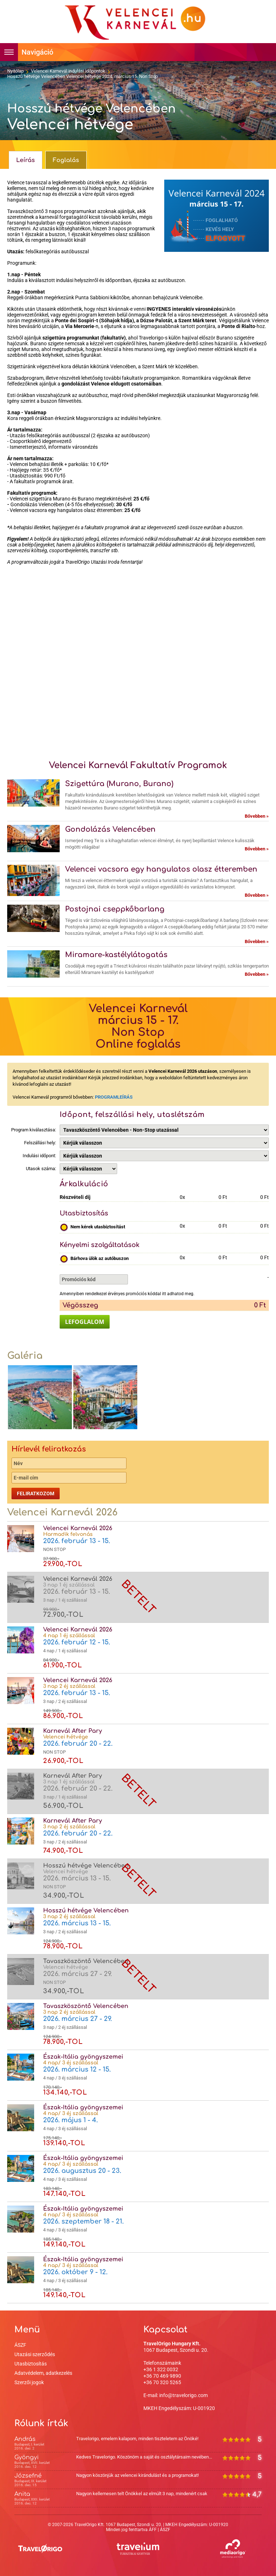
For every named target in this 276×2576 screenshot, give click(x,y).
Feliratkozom (35, 1493)
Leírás (25, 160)
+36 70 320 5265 (162, 2382)
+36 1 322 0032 (160, 2369)
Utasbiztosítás (30, 2364)
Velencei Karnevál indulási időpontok (68, 71)
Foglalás (66, 160)
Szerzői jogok (29, 2382)
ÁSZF (20, 2345)
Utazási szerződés (34, 2354)
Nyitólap (15, 71)
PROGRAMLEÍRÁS (114, 1097)
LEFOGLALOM (84, 1322)
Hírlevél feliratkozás (49, 1449)
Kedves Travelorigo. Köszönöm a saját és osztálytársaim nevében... (144, 2457)
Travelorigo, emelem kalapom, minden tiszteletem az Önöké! (137, 2438)
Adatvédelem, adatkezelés (43, 2373)
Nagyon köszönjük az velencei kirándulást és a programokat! (137, 2475)
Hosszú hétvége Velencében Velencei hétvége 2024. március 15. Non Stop (82, 76)
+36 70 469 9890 (162, 2376)
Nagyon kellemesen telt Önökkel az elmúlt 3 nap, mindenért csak (141, 2493)
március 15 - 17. (216, 204)
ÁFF (153, 2529)
